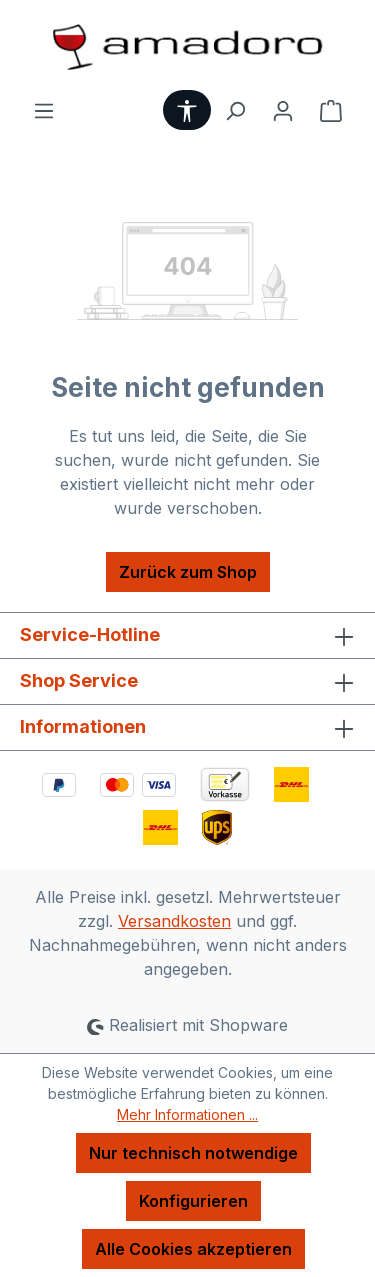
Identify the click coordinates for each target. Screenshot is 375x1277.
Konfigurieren (193, 1201)
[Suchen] (235, 110)
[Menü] (44, 110)
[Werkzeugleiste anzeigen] (187, 110)
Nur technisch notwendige (193, 1153)
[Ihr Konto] (283, 110)
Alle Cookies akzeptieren (193, 1249)
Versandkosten (174, 921)
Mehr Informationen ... (187, 1114)
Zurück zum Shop (188, 572)
